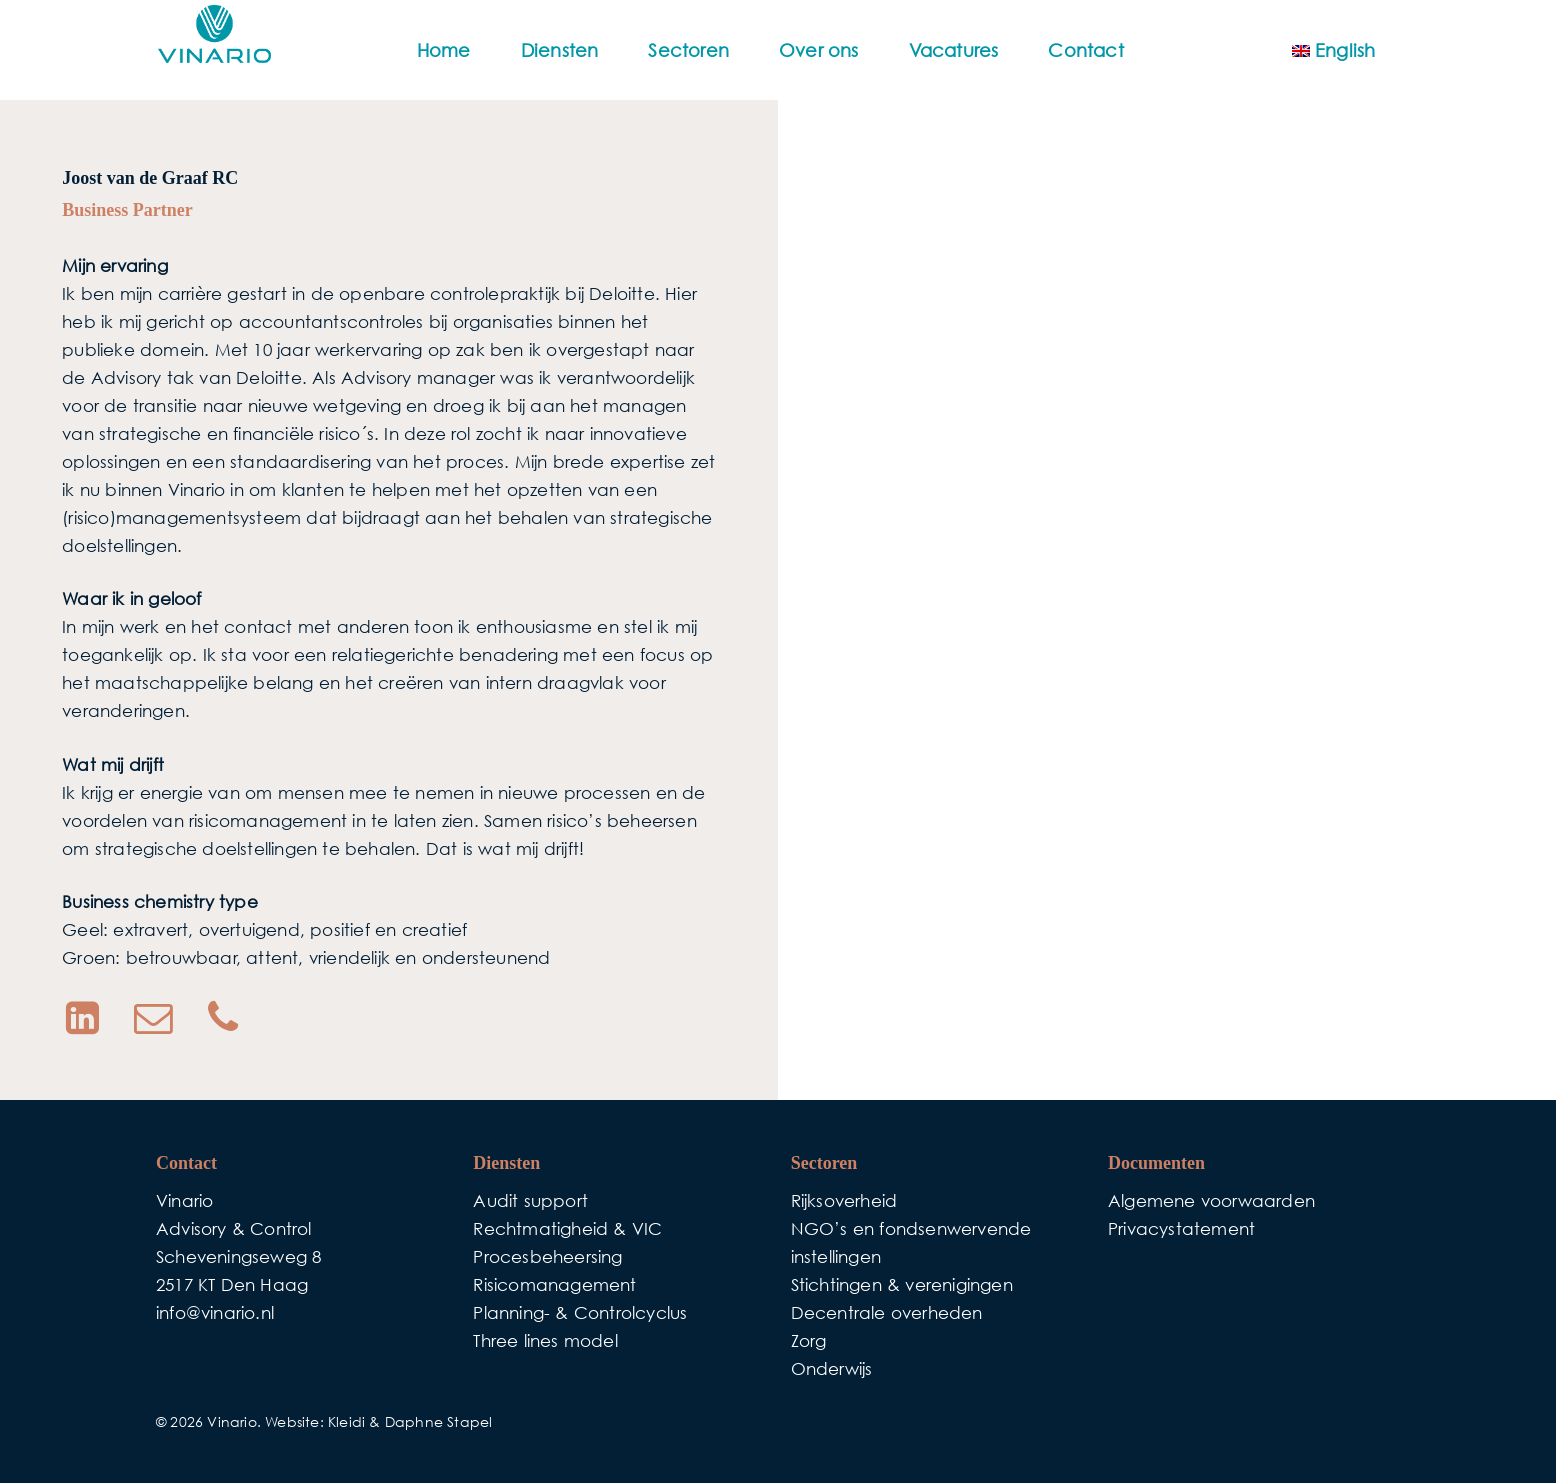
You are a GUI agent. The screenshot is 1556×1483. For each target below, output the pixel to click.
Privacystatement (1181, 1228)
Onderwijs (832, 1368)
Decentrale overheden (887, 1312)
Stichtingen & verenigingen (902, 1284)
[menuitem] (1334, 50)
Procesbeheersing (547, 1256)
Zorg (809, 1340)
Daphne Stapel (439, 1421)
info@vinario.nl (215, 1312)
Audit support (530, 1200)
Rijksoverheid (844, 1200)
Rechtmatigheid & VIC (567, 1228)
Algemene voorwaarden (1211, 1200)
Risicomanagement (554, 1284)
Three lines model (545, 1340)
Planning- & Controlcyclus (580, 1312)
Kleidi (346, 1421)
